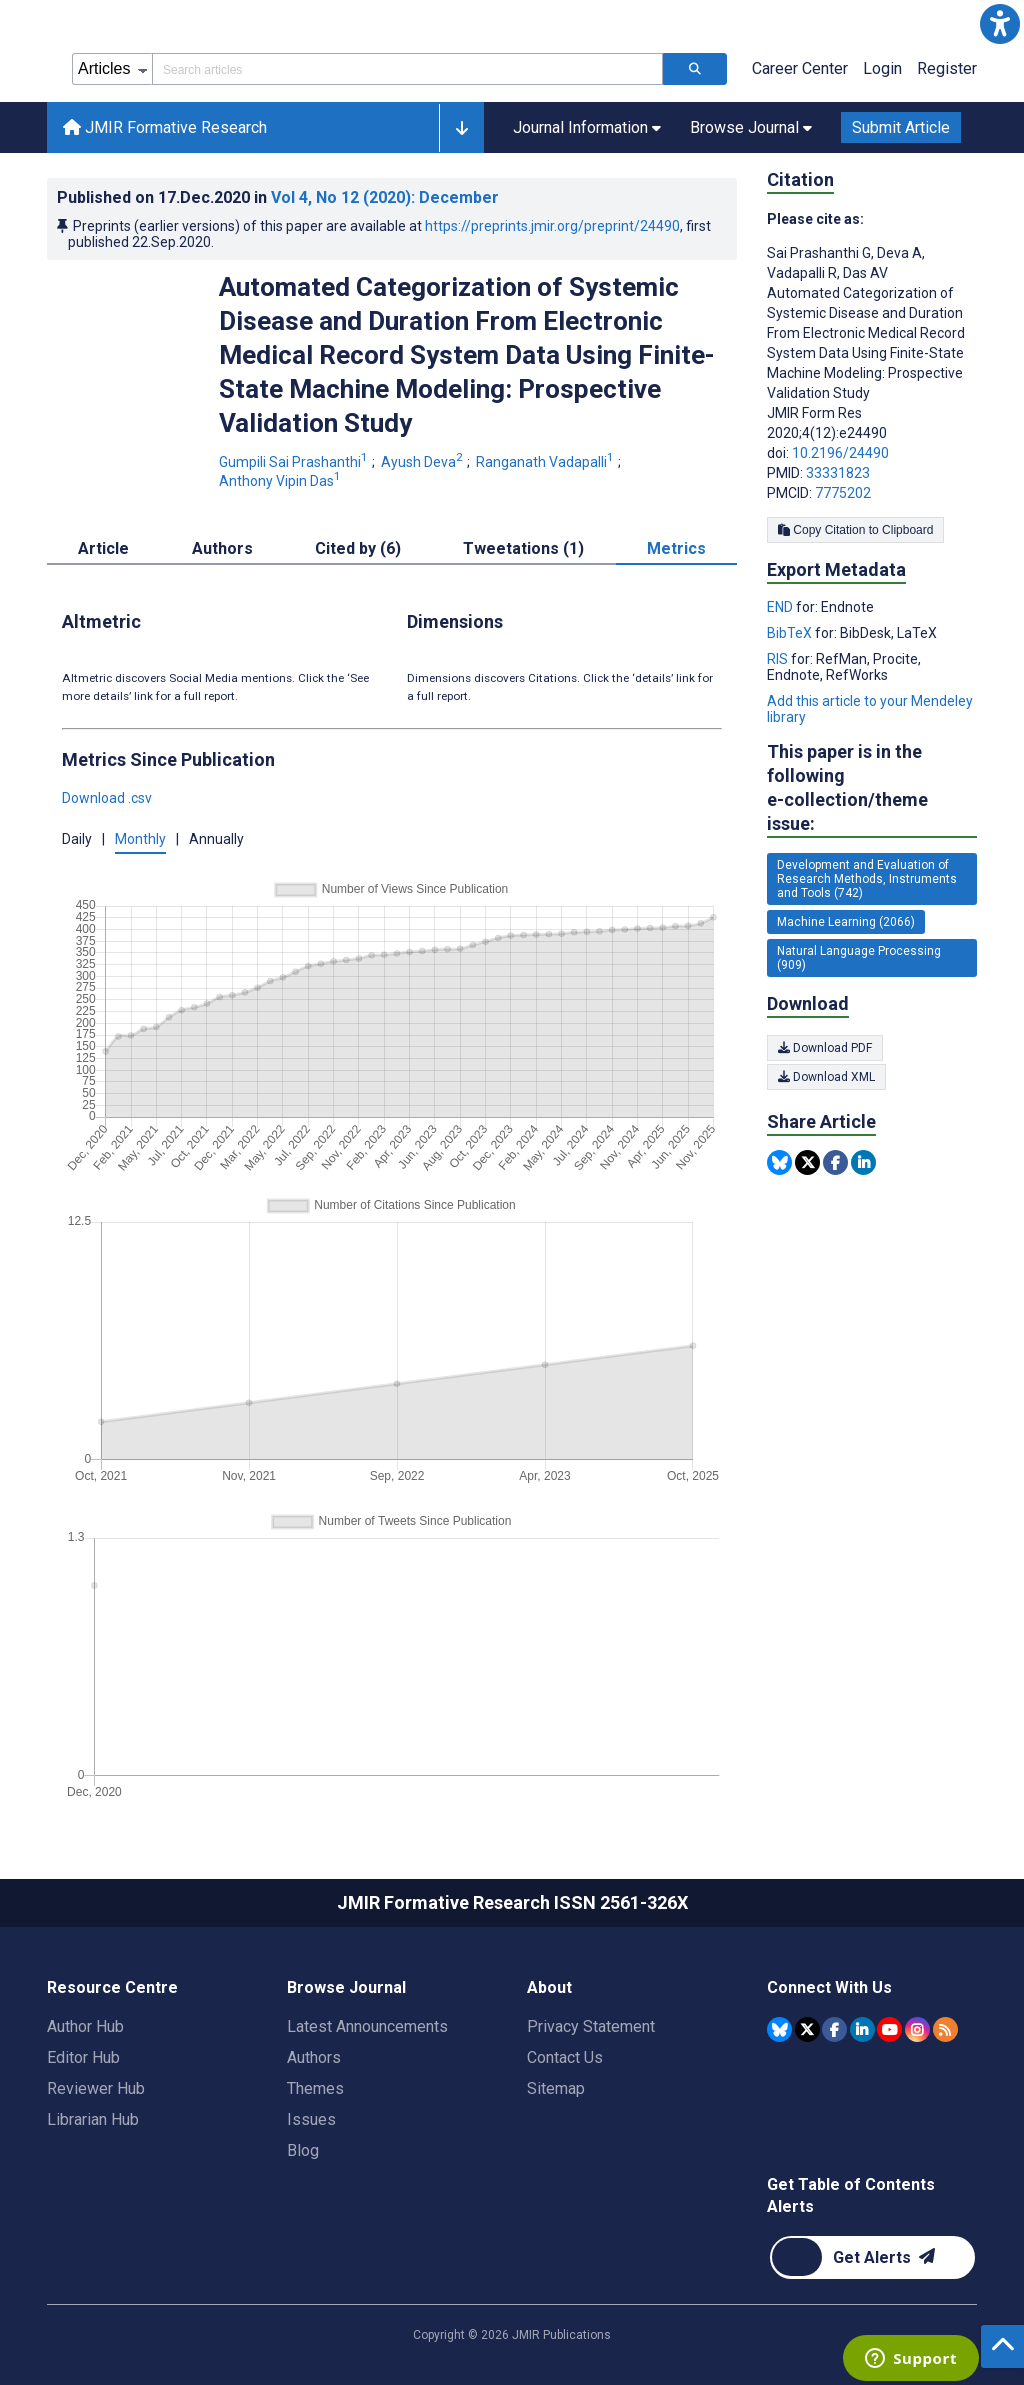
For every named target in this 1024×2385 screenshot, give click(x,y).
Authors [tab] (222, 548)
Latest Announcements (367, 2026)
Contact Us (565, 2057)
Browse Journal (346, 1987)
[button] (1000, 24)
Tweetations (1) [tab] (523, 548)
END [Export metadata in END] (781, 607)
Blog (303, 2150)
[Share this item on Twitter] (807, 1162)
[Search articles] (695, 69)
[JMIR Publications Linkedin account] (862, 2029)
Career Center (800, 68)
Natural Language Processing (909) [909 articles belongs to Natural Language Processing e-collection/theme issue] (859, 958)
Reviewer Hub (96, 2088)
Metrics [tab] (676, 548)
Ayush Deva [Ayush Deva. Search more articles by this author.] (423, 462)
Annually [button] (216, 839)
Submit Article (901, 127)
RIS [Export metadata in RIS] (779, 659)
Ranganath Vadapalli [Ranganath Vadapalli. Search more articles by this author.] (546, 462)
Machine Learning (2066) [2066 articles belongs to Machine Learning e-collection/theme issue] (846, 922)
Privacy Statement (591, 2026)
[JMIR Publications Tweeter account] (807, 2029)
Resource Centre (112, 1987)
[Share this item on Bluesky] (779, 1162)
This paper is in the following (872, 788)
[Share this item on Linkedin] (863, 1162)
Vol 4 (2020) (385, 197)
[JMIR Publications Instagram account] (917, 2029)
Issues (311, 2119)
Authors (314, 2057)
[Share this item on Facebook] (835, 1162)
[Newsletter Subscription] (872, 2257)
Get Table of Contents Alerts (851, 2195)
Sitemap (556, 2088)
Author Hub (85, 2026)
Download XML (826, 1077)
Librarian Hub (93, 2119)
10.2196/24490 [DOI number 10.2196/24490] (840, 453)
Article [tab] (103, 548)
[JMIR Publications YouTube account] (889, 2029)
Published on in (278, 197)
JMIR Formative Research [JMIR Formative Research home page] (165, 127)
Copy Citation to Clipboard (855, 530)
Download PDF (825, 1048)
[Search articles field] (407, 69)
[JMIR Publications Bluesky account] (779, 2029)
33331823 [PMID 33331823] (838, 473)
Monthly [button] (140, 839)
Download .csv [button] (107, 798)
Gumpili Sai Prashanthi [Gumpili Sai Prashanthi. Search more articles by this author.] (295, 462)
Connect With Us (829, 1987)
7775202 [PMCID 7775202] (843, 493)
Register (947, 68)
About (549, 1987)
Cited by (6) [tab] (358, 548)
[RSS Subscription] (945, 2029)
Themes (315, 2088)
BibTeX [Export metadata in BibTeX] (791, 633)
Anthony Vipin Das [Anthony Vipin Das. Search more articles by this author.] (281, 481)
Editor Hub (83, 2057)
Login (882, 68)
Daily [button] (77, 839)
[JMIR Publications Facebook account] (834, 2029)
